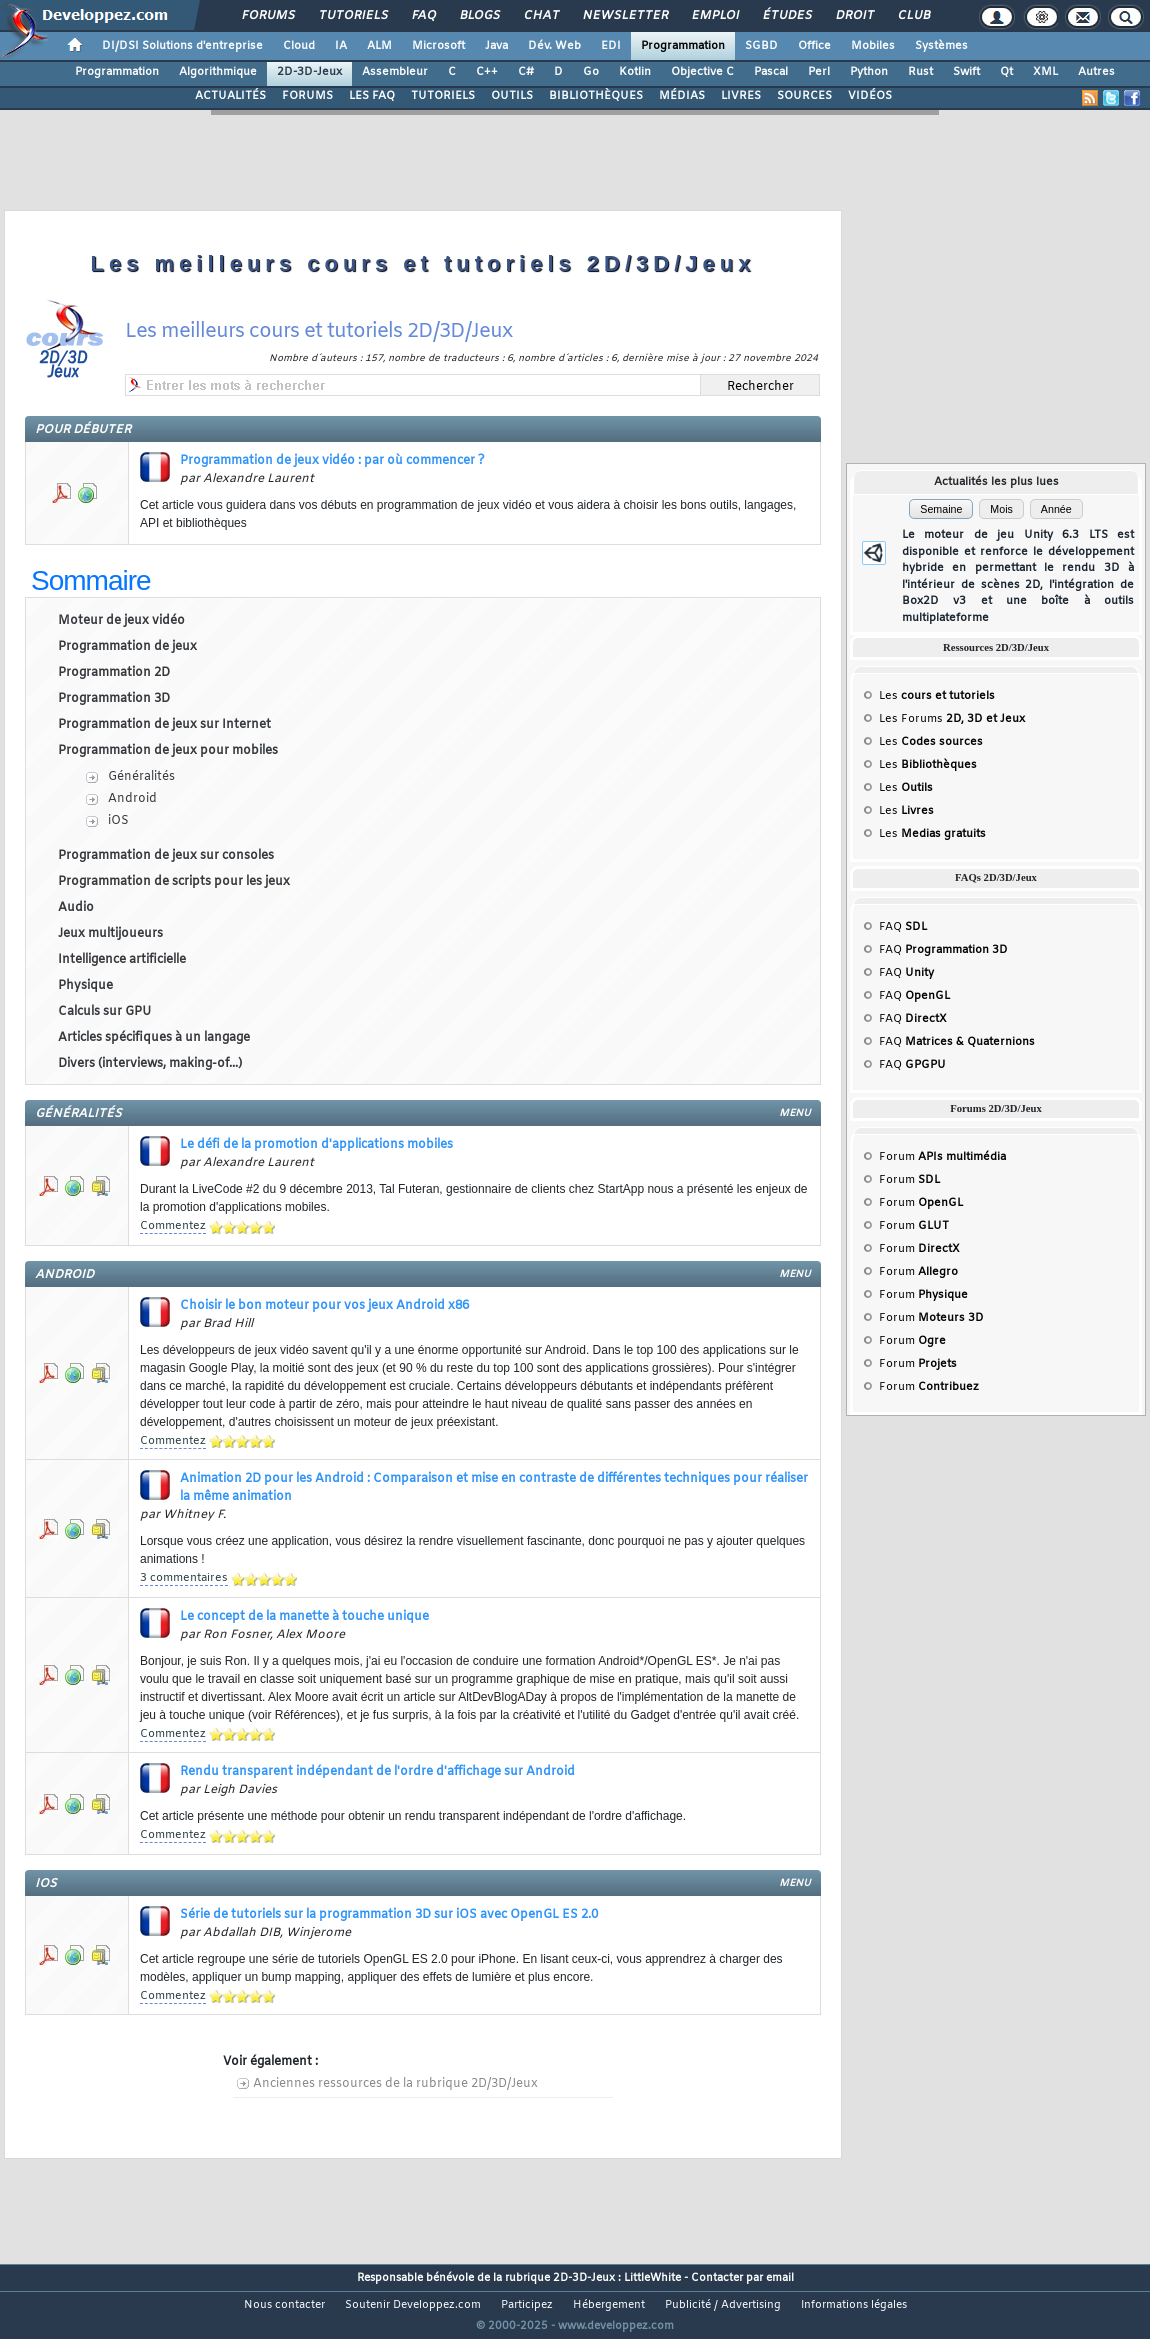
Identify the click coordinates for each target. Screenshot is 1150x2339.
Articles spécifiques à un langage (154, 1038)
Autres (1096, 72)
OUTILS (512, 96)
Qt (1006, 72)
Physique (85, 986)
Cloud (299, 46)
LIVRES (741, 96)
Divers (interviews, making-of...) (150, 1064)
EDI (611, 46)
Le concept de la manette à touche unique (304, 1617)
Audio (76, 908)
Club (913, 16)
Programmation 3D (114, 699)
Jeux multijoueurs (110, 934)
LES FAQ (372, 96)
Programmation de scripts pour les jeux (174, 882)
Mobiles (873, 46)
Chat (540, 16)
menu (795, 1113)
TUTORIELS (443, 96)
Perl (819, 72)
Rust (920, 72)
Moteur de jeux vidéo (121, 621)
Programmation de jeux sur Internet (164, 725)
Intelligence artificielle (122, 960)
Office (814, 46)
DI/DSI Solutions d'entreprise (182, 46)
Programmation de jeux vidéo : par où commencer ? (332, 461)
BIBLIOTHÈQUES (596, 96)
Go (591, 72)
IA (341, 46)
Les (937, 696)
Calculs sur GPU (104, 1012)
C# (526, 72)
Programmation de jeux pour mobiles (168, 751)
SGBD (761, 46)
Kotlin (635, 72)
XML (1045, 72)
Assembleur (395, 72)
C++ (487, 72)
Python (869, 72)
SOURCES (804, 96)
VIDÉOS (870, 96)
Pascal (771, 72)
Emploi (714, 16)
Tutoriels (352, 16)
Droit (854, 16)
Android (132, 799)
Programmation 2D (114, 673)
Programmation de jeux (127, 647)
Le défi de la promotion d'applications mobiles (316, 1145)
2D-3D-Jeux (309, 72)
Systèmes (941, 46)
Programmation (683, 46)
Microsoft (438, 46)
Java (496, 46)
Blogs (479, 16)
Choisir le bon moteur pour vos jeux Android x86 (324, 1306)
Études (786, 16)
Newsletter (624, 16)
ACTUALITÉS (230, 96)
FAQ (423, 16)
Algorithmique (218, 72)
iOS (118, 821)
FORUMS (307, 96)
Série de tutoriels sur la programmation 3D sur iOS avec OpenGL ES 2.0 (389, 1915)
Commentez (173, 1226)
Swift (966, 72)
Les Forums (952, 719)
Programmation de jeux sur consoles (166, 856)
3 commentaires (184, 1578)
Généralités (141, 777)
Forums (267, 16)
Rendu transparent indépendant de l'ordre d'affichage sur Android (377, 1772)
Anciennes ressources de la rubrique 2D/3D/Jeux (395, 2084)
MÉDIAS (682, 96)
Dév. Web (554, 46)
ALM (379, 46)
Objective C (702, 72)
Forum (942, 1157)
